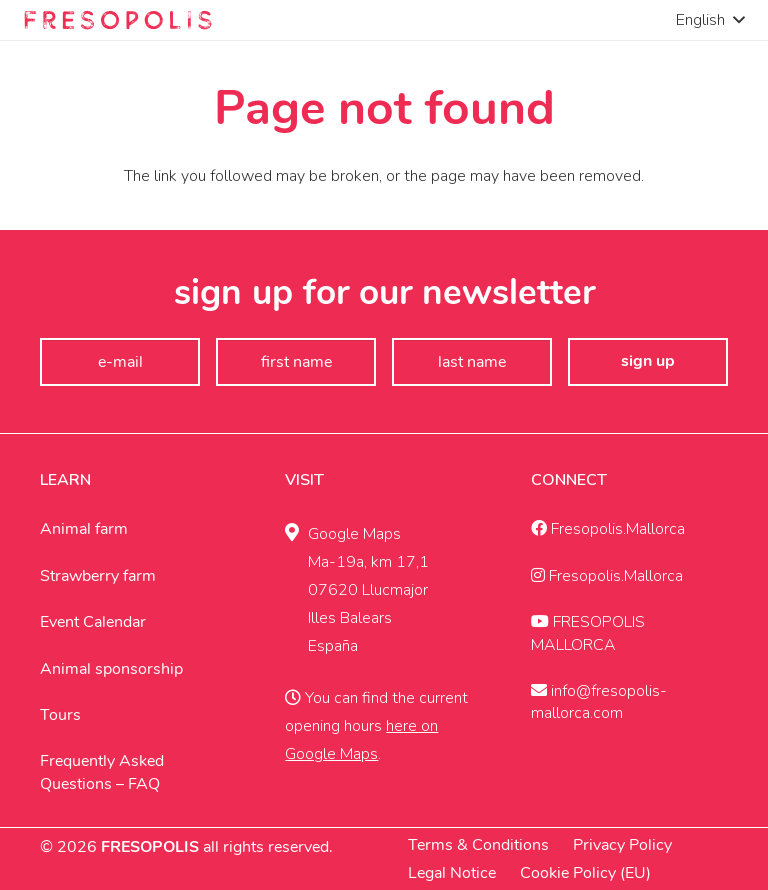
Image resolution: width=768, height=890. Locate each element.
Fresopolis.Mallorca (608, 529)
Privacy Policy (622, 845)
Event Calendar (93, 622)
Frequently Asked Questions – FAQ (102, 772)
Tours (60, 715)
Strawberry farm (98, 576)
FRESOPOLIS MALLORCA (588, 633)
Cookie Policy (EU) (585, 873)
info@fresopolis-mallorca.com (599, 702)
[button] (710, 20)
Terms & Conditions (478, 845)
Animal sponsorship (111, 669)
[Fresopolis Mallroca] (118, 20)
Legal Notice (452, 873)
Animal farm (84, 529)
